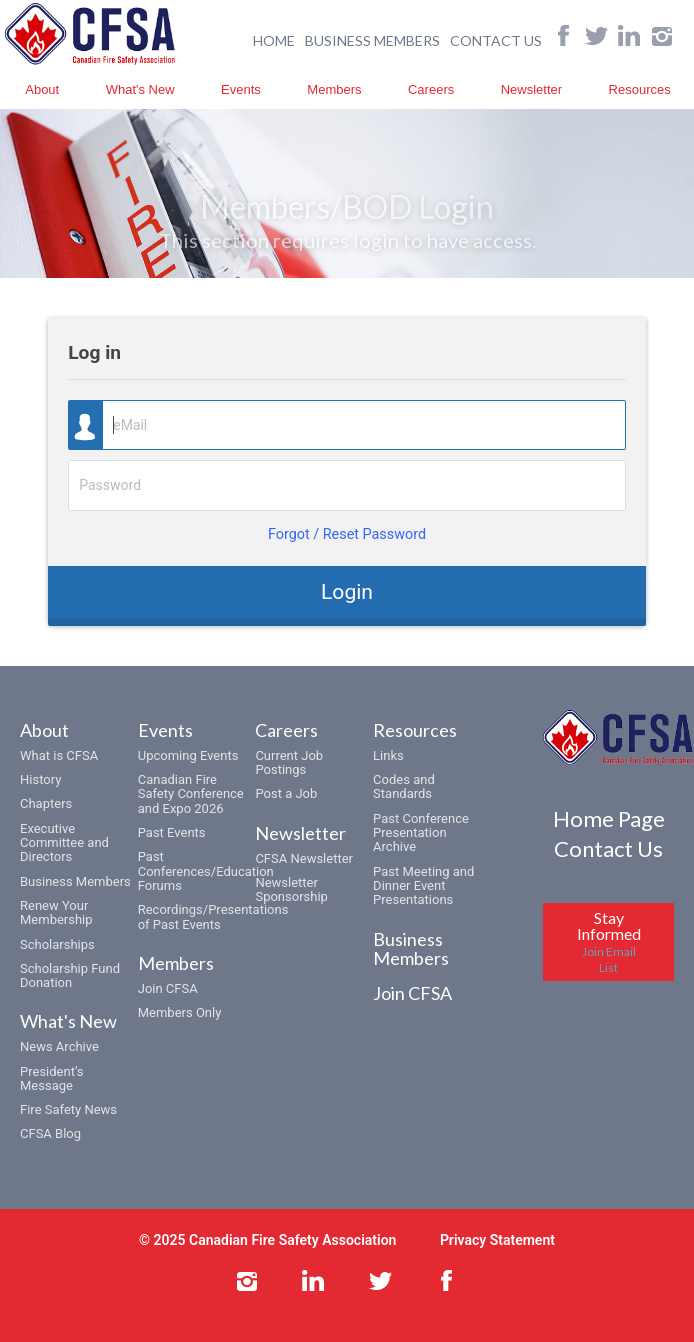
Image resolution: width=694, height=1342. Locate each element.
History (40, 779)
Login (347, 591)
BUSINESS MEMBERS (372, 40)
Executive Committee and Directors (64, 843)
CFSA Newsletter (304, 858)
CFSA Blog (50, 1133)
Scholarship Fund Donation (70, 975)
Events (241, 89)
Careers (431, 89)
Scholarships (57, 944)
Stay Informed (609, 941)
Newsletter (531, 89)
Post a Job (286, 793)
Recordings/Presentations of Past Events (213, 916)
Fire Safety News (68, 1109)
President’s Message (52, 1078)
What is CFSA (59, 755)
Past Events (172, 832)
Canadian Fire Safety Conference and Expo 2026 (191, 794)
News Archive (59, 1046)
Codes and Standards (404, 786)
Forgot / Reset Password (347, 534)
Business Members (75, 881)
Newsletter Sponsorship (291, 889)
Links (388, 755)
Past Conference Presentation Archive (421, 833)
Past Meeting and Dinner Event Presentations (423, 886)
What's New (140, 89)
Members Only (180, 1012)
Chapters (46, 803)
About (42, 89)
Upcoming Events (188, 755)
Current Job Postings (289, 762)
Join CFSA (168, 988)
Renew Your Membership (56, 912)
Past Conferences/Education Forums (206, 871)
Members (334, 89)
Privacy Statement (497, 1240)
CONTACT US (496, 40)
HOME (274, 40)
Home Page (609, 818)
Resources (640, 89)
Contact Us (608, 848)
